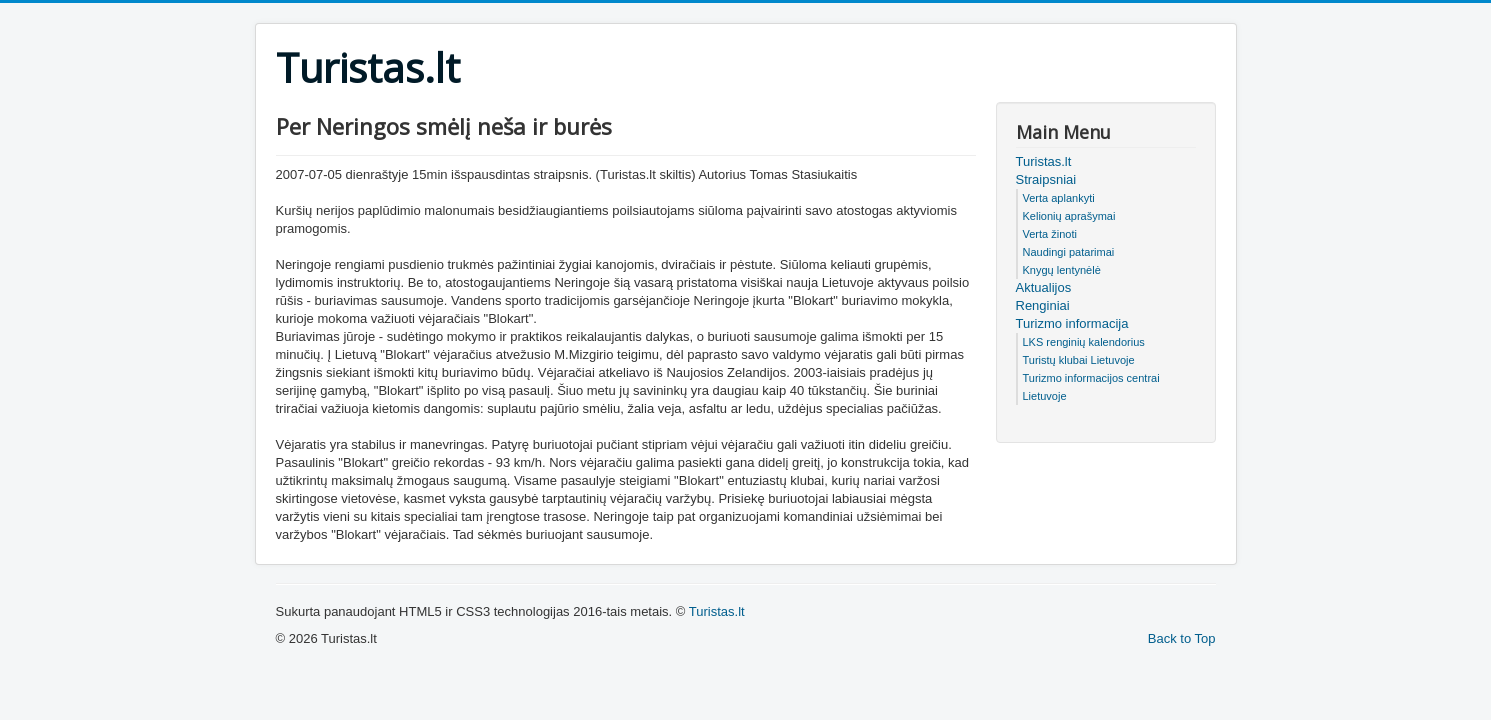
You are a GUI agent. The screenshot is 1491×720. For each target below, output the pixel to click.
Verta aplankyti (1059, 198)
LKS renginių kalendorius (1084, 342)
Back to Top (1182, 638)
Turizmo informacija (1072, 323)
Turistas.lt (1044, 161)
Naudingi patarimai (1069, 252)
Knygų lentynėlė (1062, 270)
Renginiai (1043, 305)
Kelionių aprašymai (1069, 216)
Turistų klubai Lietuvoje (1079, 360)
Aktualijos (1044, 287)
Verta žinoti (1050, 234)
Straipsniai (1046, 179)
